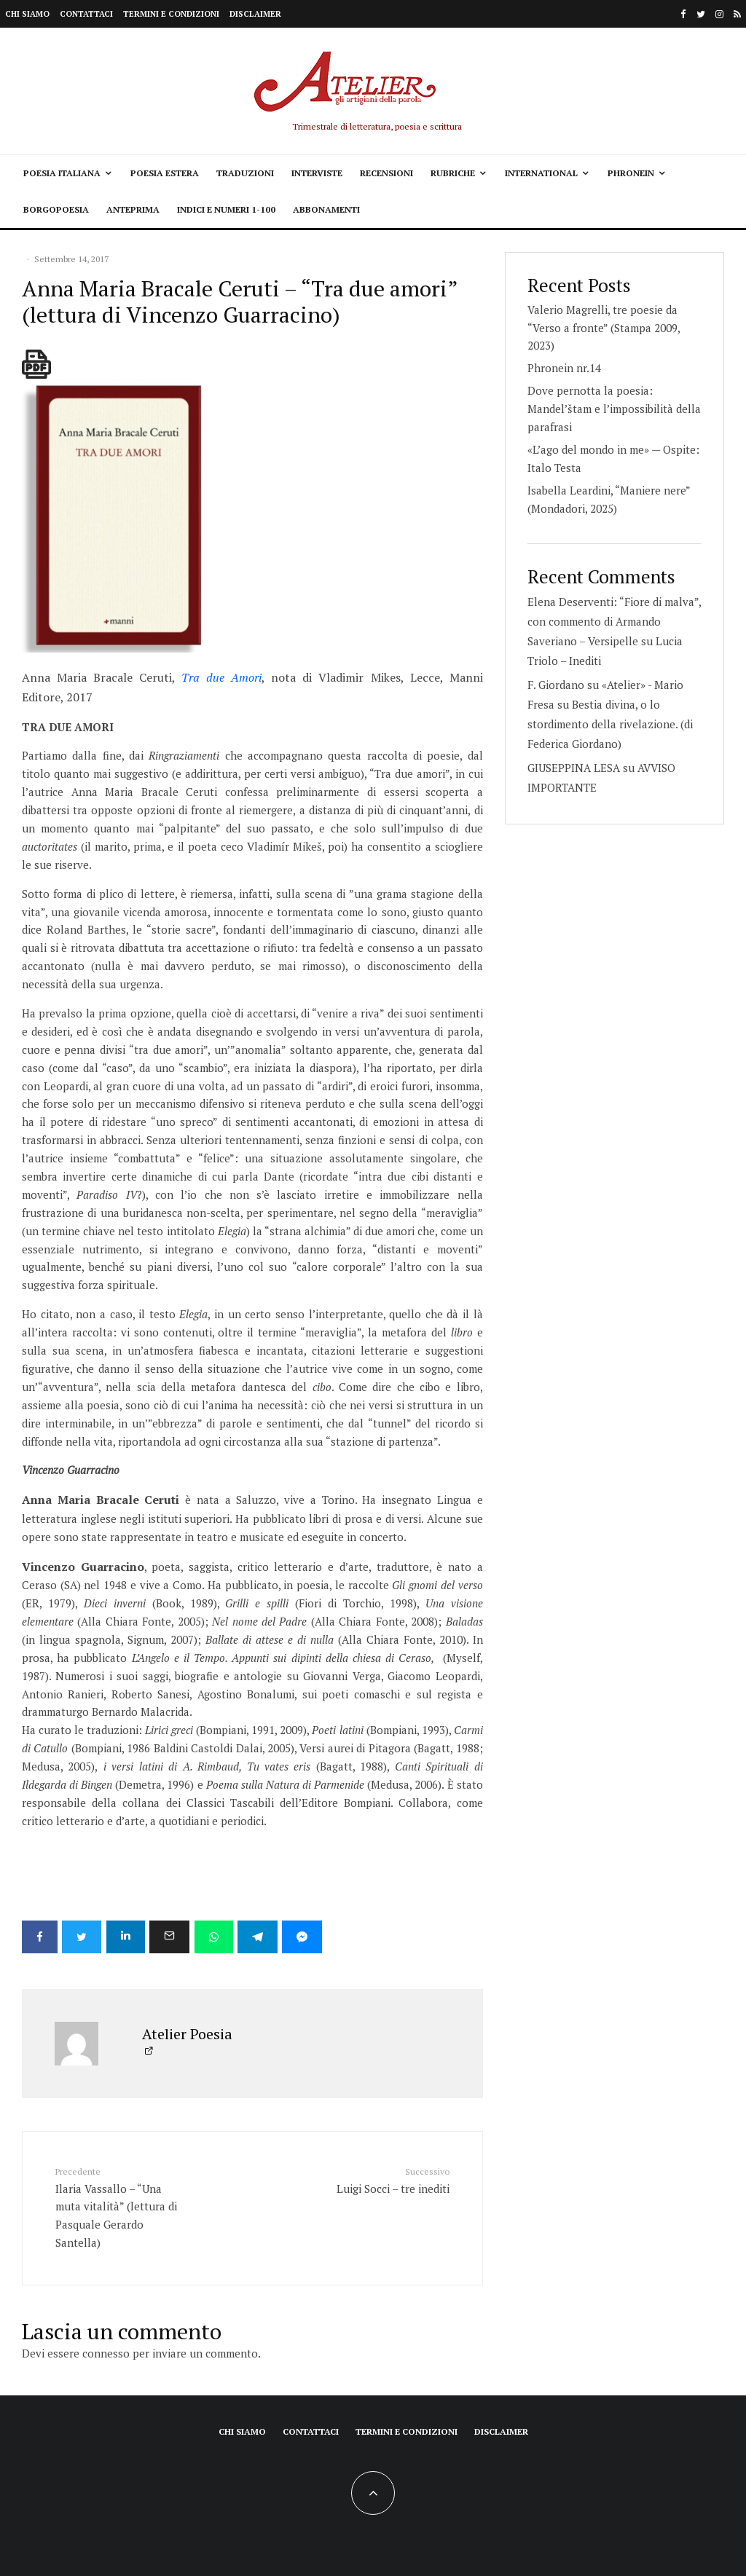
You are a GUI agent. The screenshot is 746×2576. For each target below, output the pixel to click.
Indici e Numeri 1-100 (226, 209)
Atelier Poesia (187, 2032)
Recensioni (386, 173)
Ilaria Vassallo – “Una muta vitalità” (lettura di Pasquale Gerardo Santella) (119, 2205)
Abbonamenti (326, 209)
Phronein (631, 173)
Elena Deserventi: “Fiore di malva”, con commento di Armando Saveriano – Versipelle (614, 621)
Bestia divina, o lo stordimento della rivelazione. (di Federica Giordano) (610, 724)
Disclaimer (255, 14)
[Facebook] (683, 14)
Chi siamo (27, 14)
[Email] (177, 1937)
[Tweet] (84, 1937)
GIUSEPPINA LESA (573, 767)
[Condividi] (40, 1937)
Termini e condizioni (171, 14)
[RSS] (737, 14)
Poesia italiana (62, 173)
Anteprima (133, 209)
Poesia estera (164, 173)
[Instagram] (719, 14)
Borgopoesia (56, 209)
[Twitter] (700, 14)
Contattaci (86, 14)
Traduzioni (245, 173)
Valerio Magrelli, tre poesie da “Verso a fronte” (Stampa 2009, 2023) (603, 327)
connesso (106, 2351)
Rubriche (453, 173)
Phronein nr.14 (564, 368)
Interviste (316, 173)
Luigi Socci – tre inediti (385, 2178)
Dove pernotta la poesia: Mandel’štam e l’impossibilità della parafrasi (614, 408)
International (541, 173)
